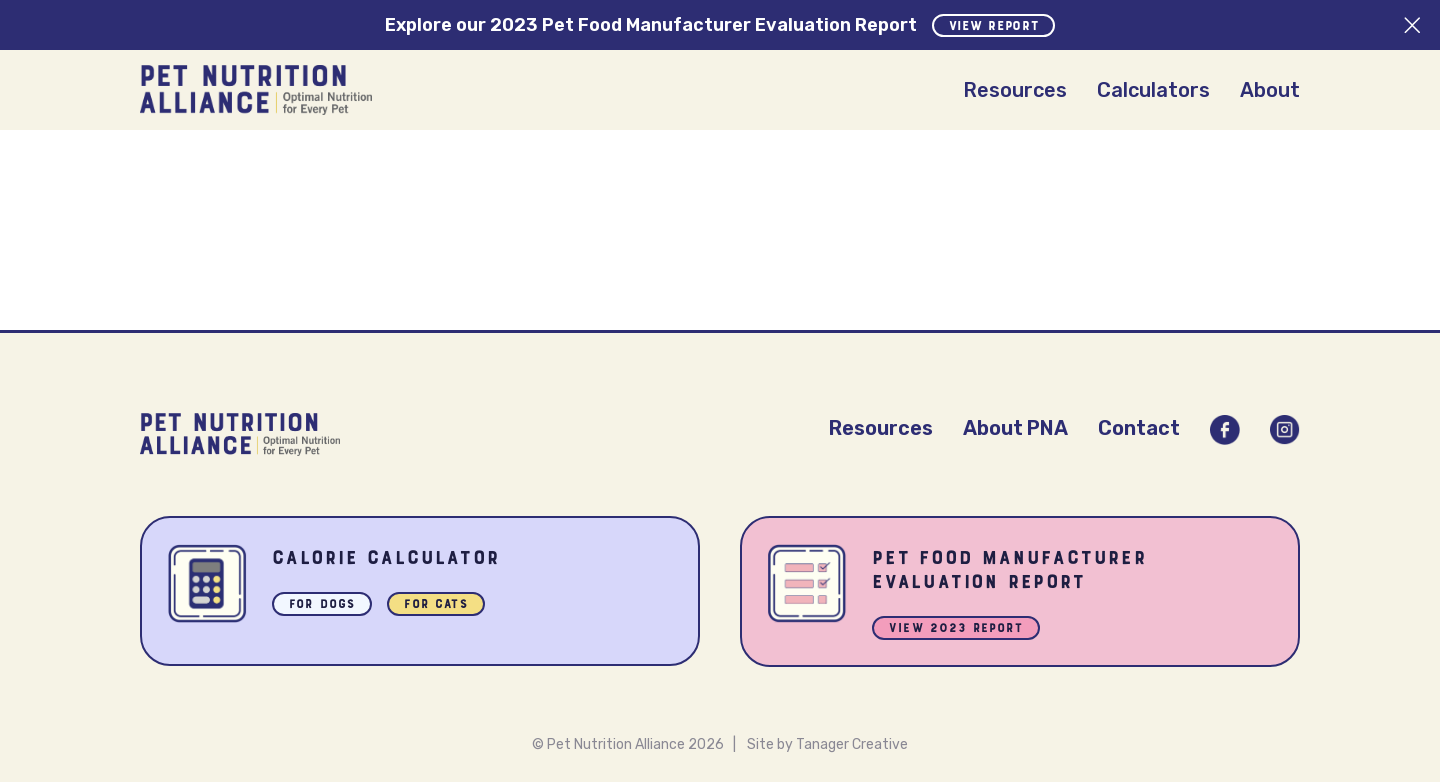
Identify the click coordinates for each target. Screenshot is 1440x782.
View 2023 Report (956, 629)
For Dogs (322, 605)
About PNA (1015, 428)
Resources (1015, 90)
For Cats (435, 605)
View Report (994, 27)
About (1270, 90)
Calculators (1153, 90)
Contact (1139, 428)
